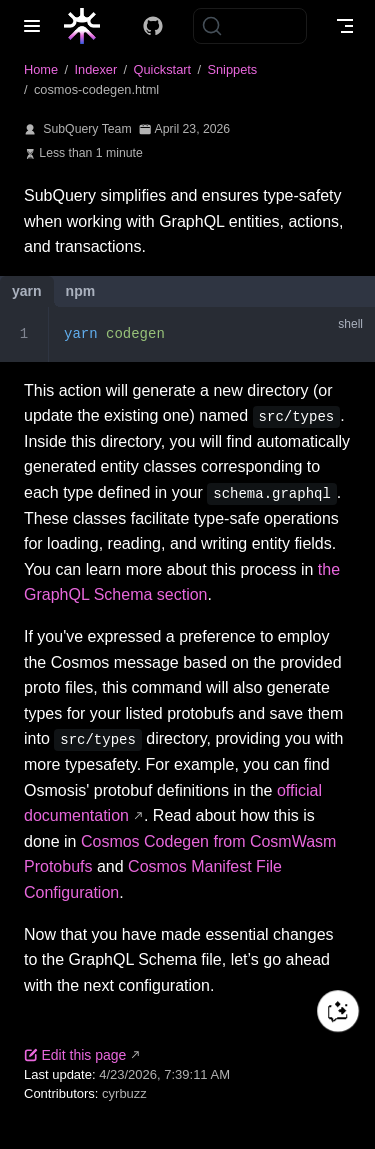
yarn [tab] (27, 291)
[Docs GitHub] (153, 26)
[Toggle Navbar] (345, 26)
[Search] (250, 26)
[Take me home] (88, 26)
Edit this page (75, 1055)
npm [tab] (81, 291)
